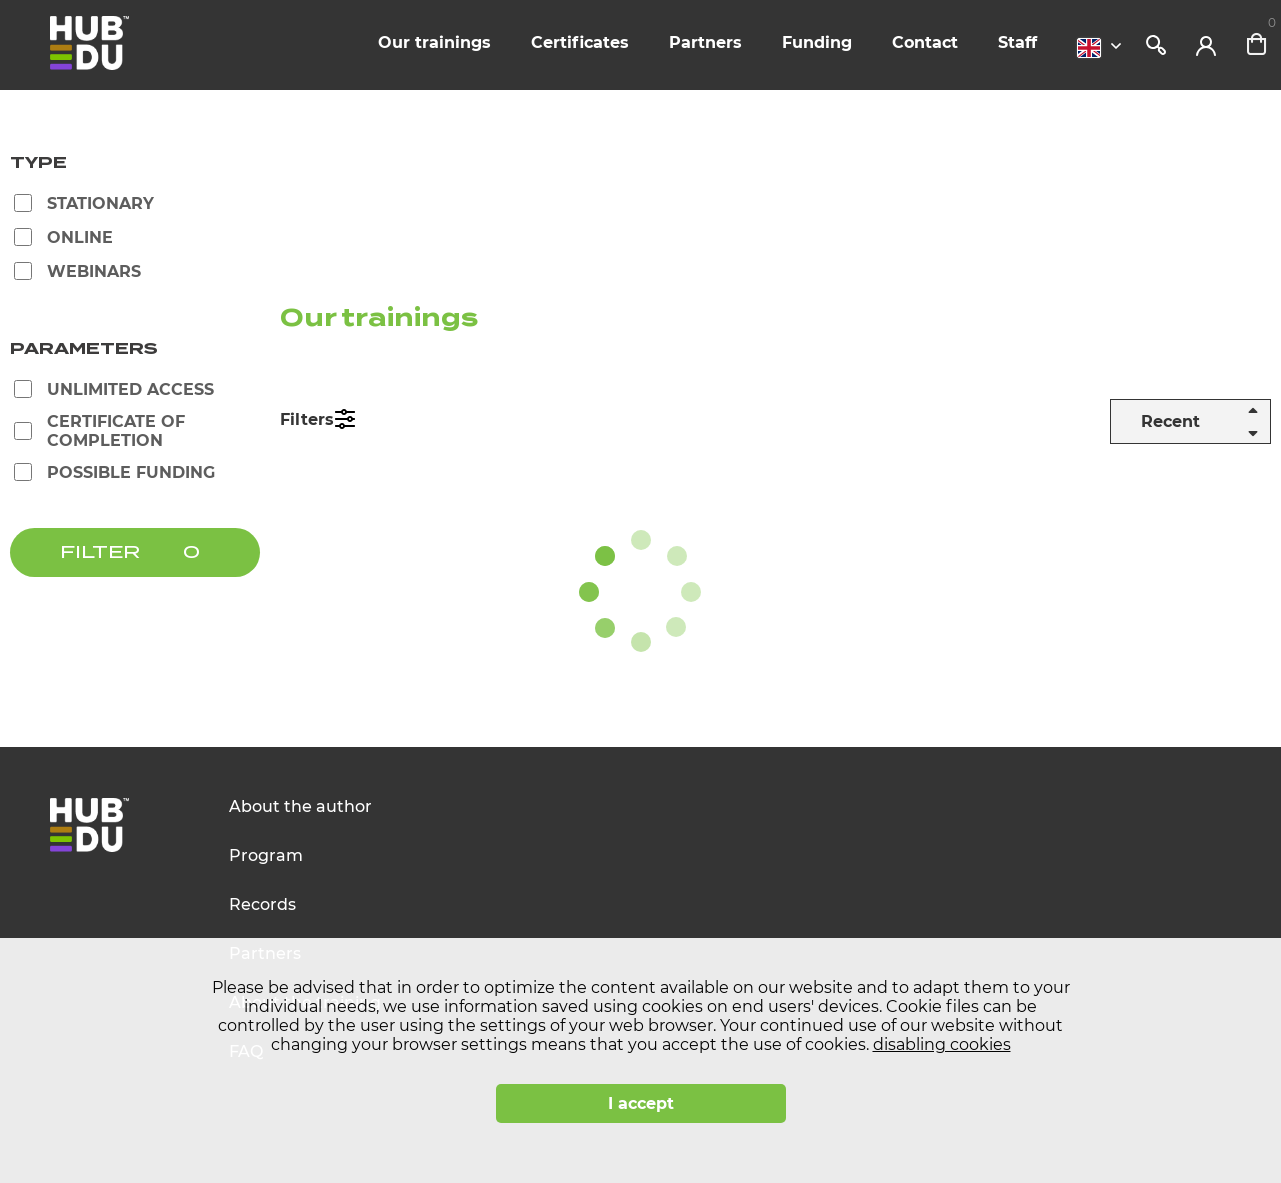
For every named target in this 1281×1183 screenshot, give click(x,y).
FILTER (100, 552)
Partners (705, 42)
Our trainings (434, 42)
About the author (300, 806)
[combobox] (1104, 48)
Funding (817, 42)
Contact (925, 42)
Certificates (580, 42)
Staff (1017, 42)
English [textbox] (1089, 48)
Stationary (100, 203)
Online (80, 237)
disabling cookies (942, 1044)
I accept (641, 1103)
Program (266, 855)
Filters (307, 419)
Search (1156, 45)
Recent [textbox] (1170, 421)
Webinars (94, 271)
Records (262, 904)
